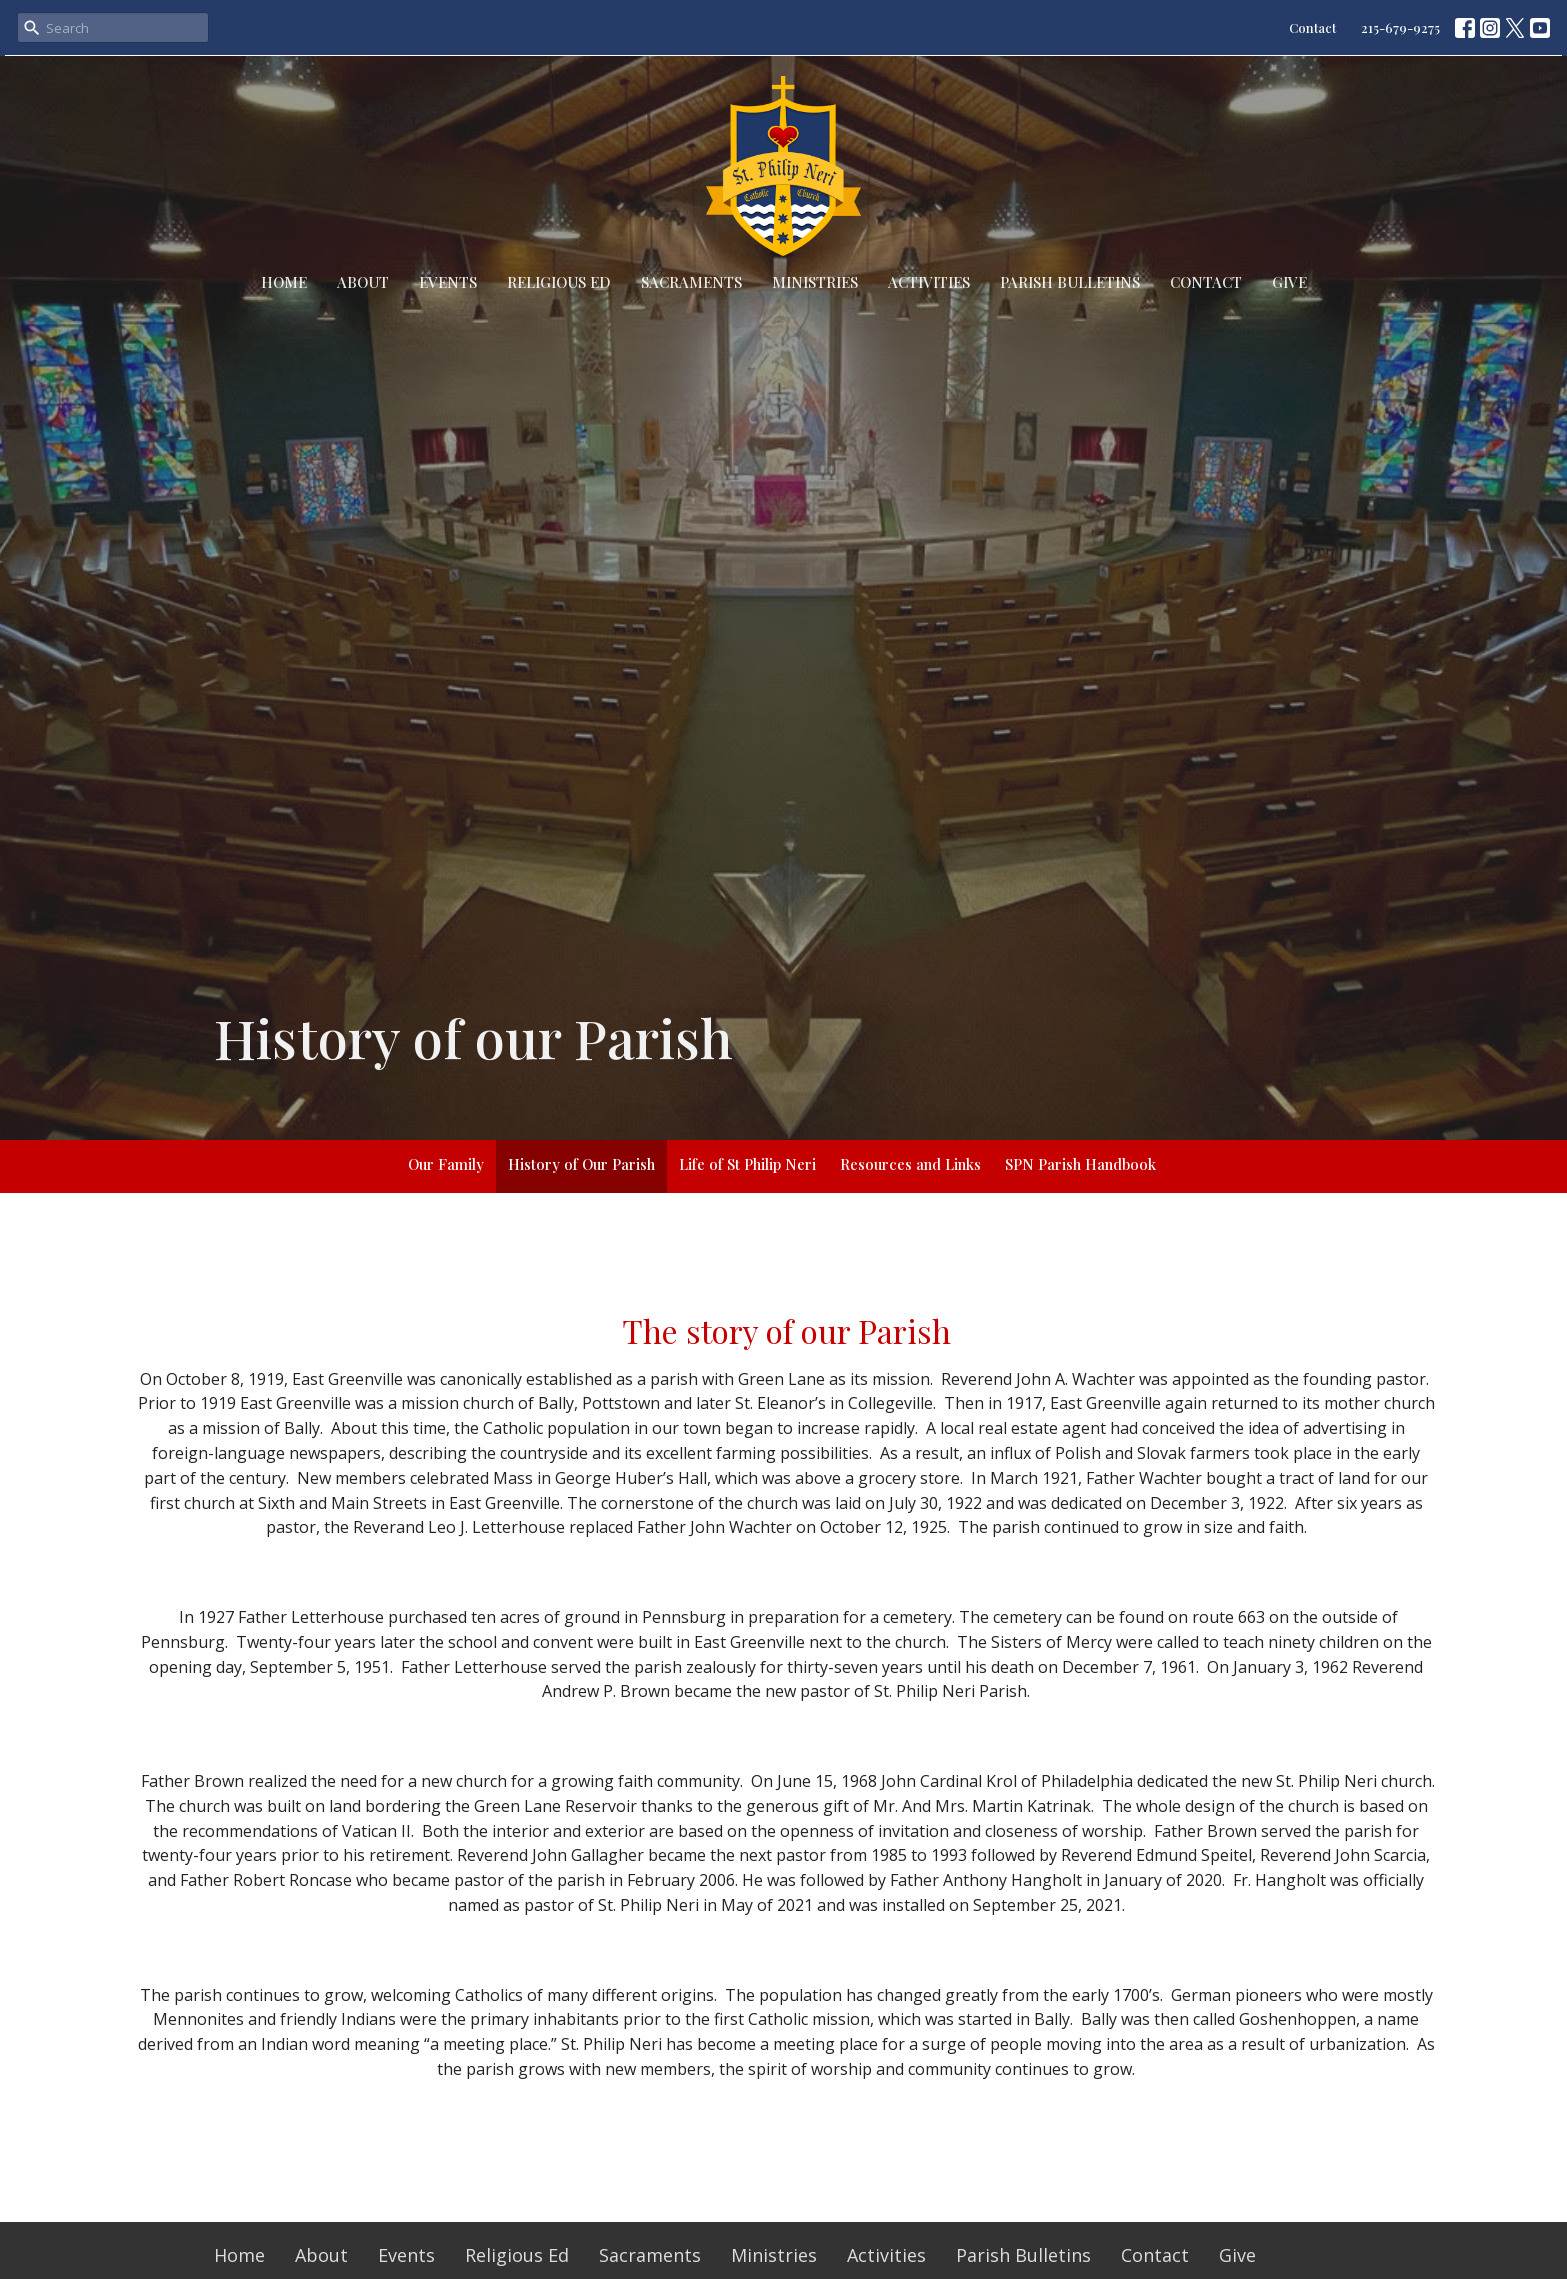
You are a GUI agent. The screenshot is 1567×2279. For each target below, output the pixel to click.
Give (1289, 282)
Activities (929, 282)
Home (284, 282)
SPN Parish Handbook (1080, 1164)
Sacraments (691, 282)
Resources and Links (910, 1164)
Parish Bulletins (1070, 282)
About (363, 282)
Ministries (815, 282)
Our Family (446, 1164)
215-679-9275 (1400, 27)
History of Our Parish (581, 1164)
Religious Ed (559, 282)
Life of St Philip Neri (747, 1164)
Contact (1312, 27)
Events (448, 282)
